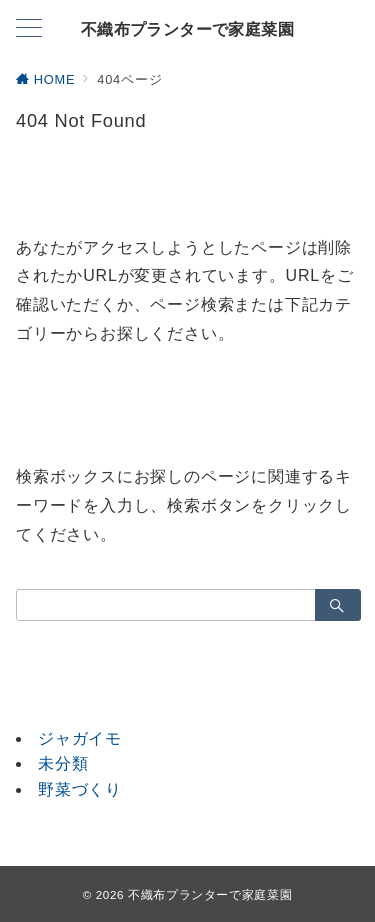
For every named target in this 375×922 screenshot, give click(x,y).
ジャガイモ (80, 738)
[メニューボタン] (29, 30)
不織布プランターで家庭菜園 (187, 30)
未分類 (63, 763)
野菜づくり (80, 789)
